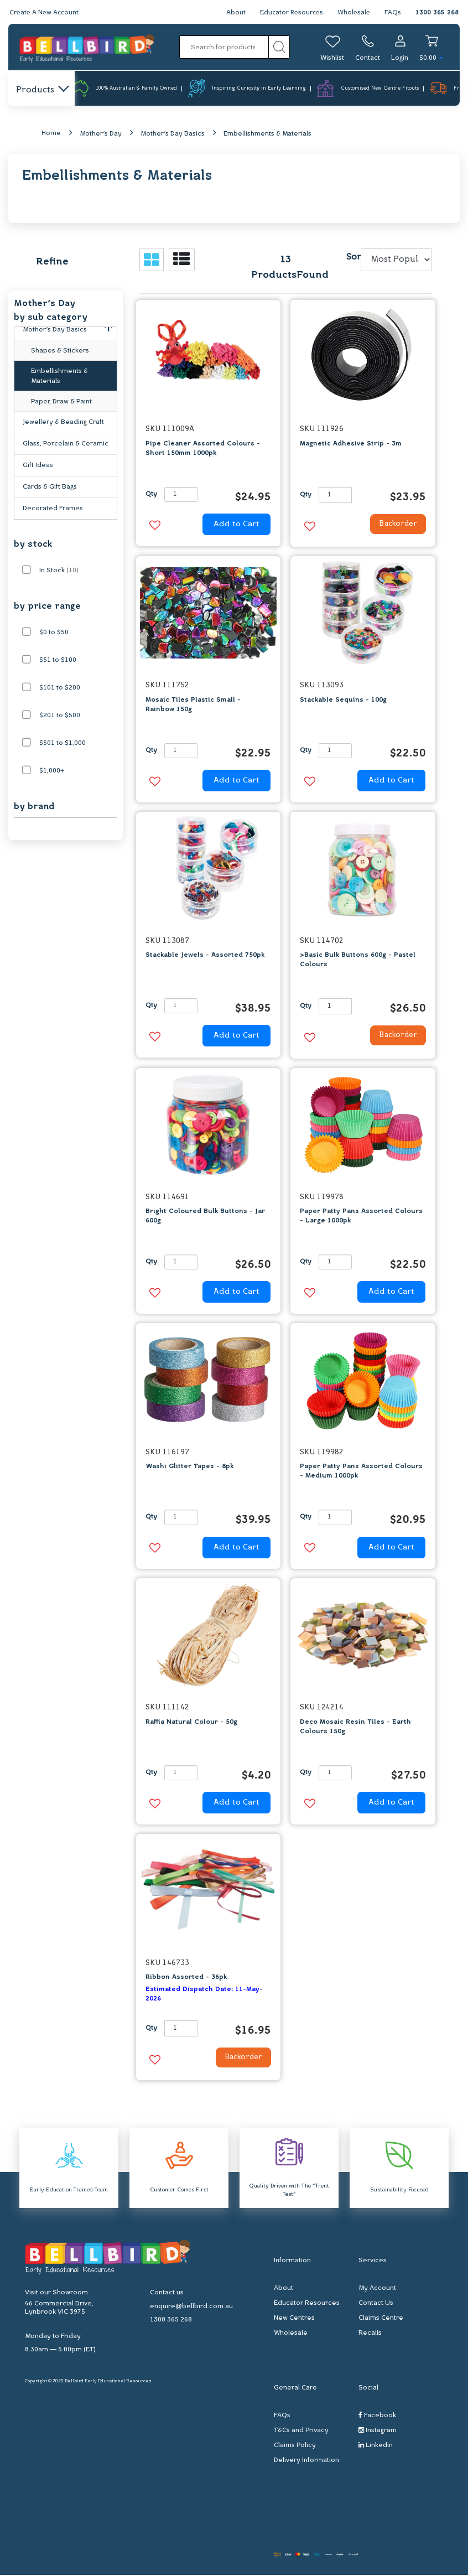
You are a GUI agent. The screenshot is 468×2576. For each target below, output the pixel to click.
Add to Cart (236, 525)
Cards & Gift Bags (50, 487)
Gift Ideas (38, 466)
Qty (151, 495)
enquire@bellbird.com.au (191, 2307)
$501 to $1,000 (62, 743)
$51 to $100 (57, 660)
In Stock (59, 571)
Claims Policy (295, 2446)
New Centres (294, 2318)
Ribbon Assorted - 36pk (186, 1977)
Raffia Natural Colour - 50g (191, 1722)
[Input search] (224, 47)
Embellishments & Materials (267, 134)
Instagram (377, 2430)
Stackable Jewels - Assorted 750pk (204, 956)
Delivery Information (306, 2461)
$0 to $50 (54, 633)
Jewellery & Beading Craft (63, 422)
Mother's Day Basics (173, 134)
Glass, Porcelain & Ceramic (65, 444)
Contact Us (375, 2303)
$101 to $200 (59, 688)
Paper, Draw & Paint (61, 402)
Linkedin (375, 2445)
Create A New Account (45, 12)
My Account (377, 2288)
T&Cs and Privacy (301, 2431)
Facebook (377, 2415)
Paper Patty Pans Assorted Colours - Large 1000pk (361, 1217)
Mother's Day (101, 134)
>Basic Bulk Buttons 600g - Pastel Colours (357, 961)
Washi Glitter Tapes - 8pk (189, 1467)
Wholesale (353, 12)
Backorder (393, 526)
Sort (352, 258)
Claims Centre (380, 2318)
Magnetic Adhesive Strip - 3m (351, 444)
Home (51, 134)
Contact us (167, 2293)
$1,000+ (51, 771)
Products (41, 90)
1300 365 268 (437, 12)
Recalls (370, 2333)
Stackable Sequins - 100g (343, 700)
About (232, 12)
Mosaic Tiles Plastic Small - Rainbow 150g (193, 705)
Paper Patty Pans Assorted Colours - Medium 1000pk (361, 1472)
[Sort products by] (396, 260)
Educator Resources (289, 12)
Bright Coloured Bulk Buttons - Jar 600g (205, 1217)
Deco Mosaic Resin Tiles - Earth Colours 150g (355, 1727)
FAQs (392, 12)
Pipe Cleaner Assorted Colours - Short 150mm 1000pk (202, 449)
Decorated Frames (53, 509)
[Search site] (279, 47)
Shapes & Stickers (60, 351)
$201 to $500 (59, 716)
